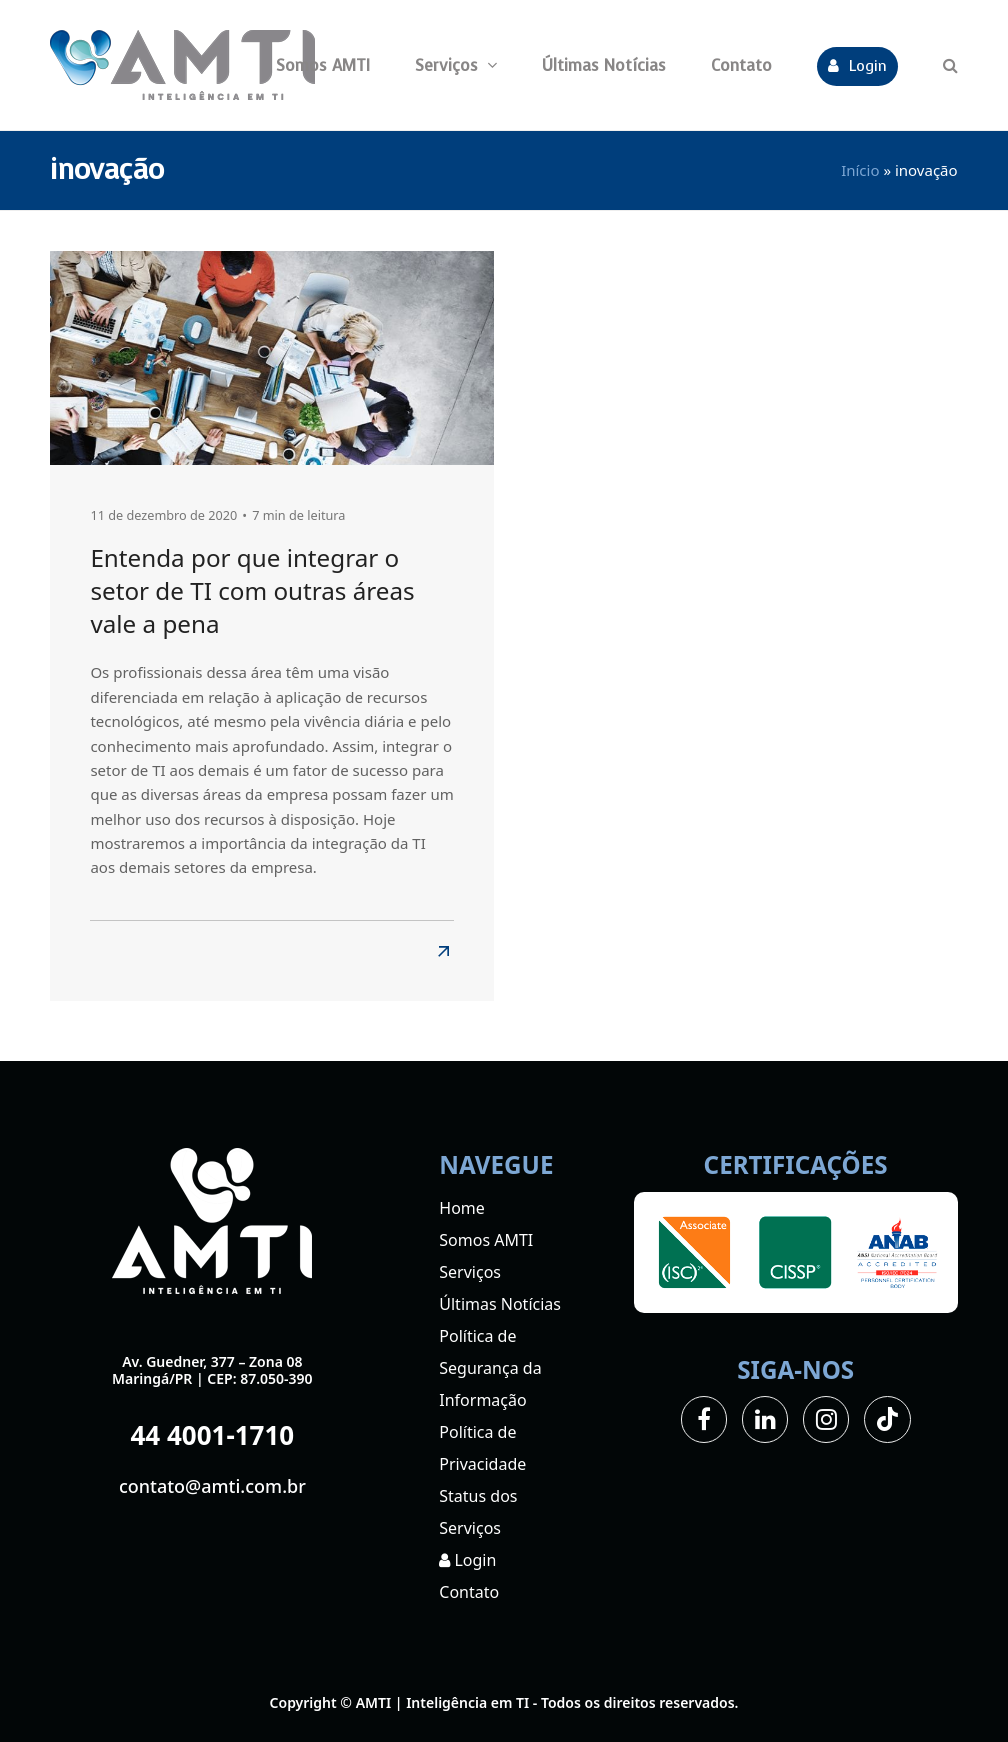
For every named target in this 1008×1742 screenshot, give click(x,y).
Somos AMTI (486, 1240)
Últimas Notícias (500, 1304)
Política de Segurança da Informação (490, 1368)
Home (462, 1208)
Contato (469, 1592)
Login (467, 1560)
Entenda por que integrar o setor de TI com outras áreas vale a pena (252, 591)
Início (860, 170)
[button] (950, 65)
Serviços (470, 1272)
